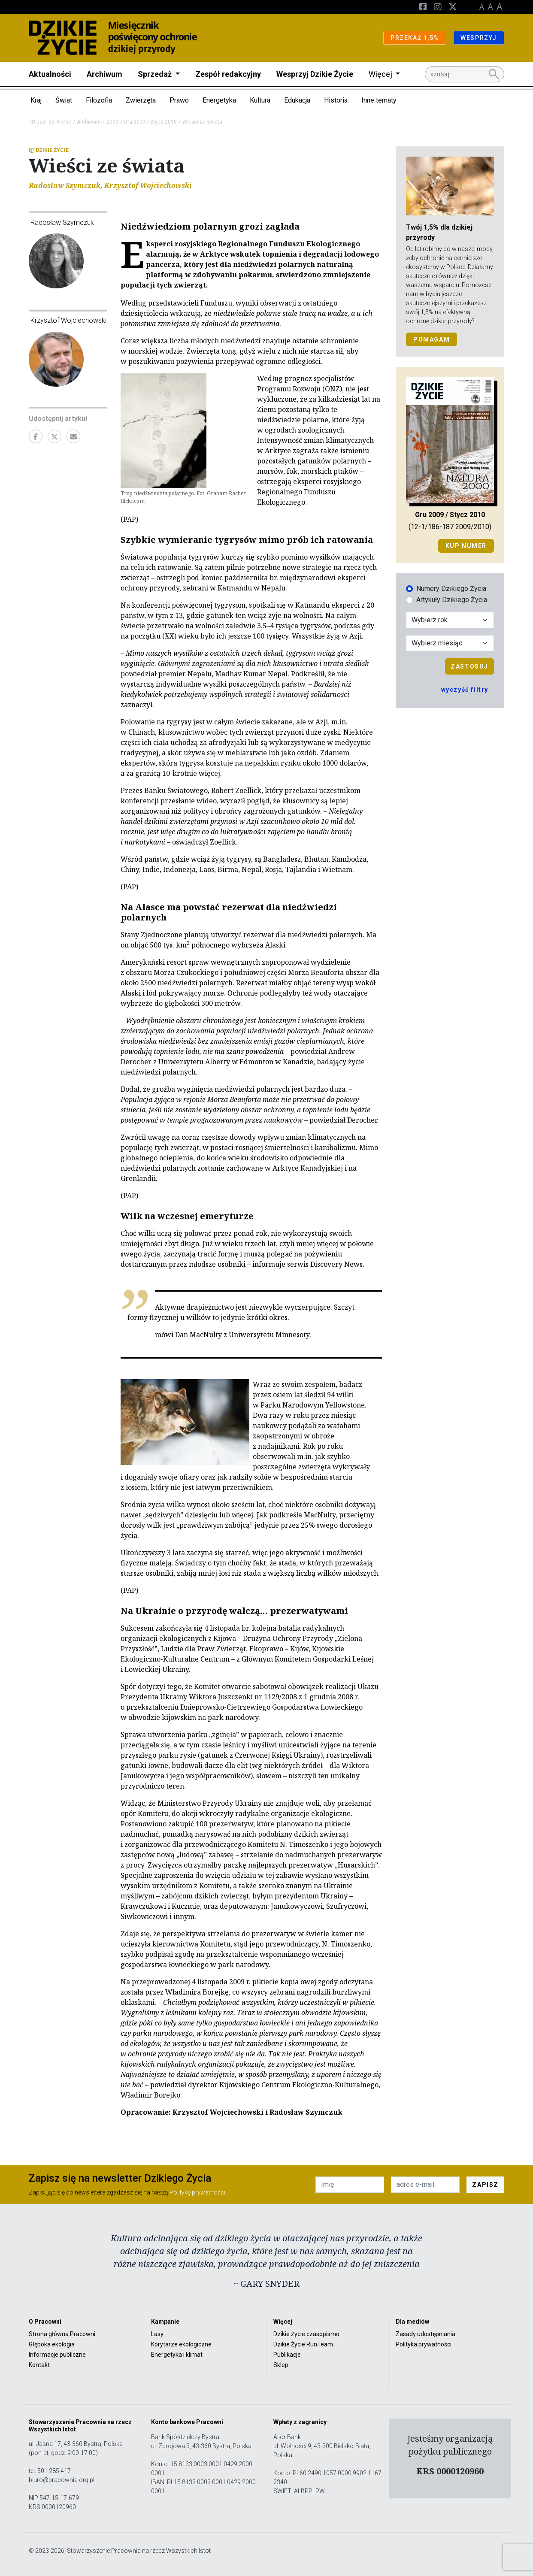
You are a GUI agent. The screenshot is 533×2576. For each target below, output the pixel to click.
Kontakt (39, 2364)
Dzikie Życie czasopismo (306, 2334)
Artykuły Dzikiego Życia (451, 600)
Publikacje (287, 2354)
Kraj (36, 100)
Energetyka (219, 100)
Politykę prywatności (197, 2192)
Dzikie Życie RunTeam (303, 2344)
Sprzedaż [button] (155, 74)
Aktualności (50, 74)
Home (64, 122)
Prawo (179, 100)
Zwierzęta (141, 100)
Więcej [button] (381, 74)
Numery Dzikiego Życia (451, 588)
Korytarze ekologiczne (181, 2344)
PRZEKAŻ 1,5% (415, 37)
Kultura (260, 100)
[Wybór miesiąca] (450, 643)
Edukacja (297, 100)
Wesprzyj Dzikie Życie (314, 74)
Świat (63, 100)
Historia (336, 100)
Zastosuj (469, 666)
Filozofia (99, 100)
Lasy (157, 2334)
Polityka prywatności (423, 2344)
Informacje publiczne (57, 2354)
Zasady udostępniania (425, 2334)
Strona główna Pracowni (62, 2334)
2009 (112, 122)
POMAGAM (431, 339)
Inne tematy (379, 100)
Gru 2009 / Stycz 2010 (150, 122)
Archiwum (104, 74)
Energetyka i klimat (177, 2354)
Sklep (280, 2364)
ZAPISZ (485, 2184)
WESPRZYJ (478, 37)
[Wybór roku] (450, 620)
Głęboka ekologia (52, 2344)
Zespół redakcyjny (228, 74)
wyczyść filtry (464, 689)
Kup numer (466, 545)
